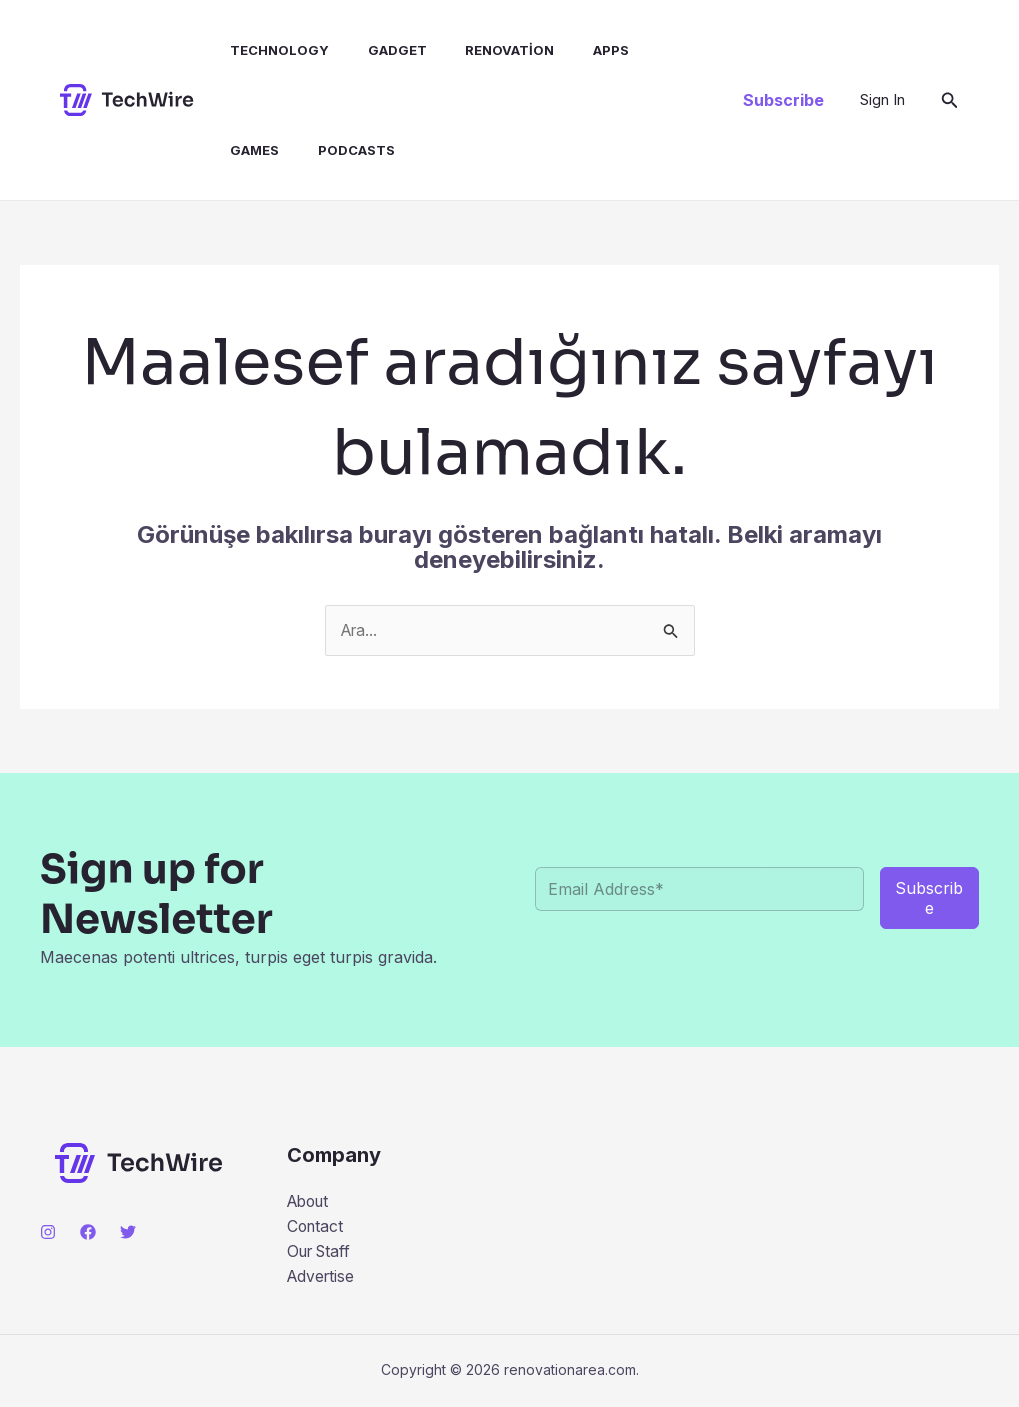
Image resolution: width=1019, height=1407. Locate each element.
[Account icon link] (882, 100)
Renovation (486, 50)
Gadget (380, 50)
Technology (269, 50)
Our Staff (322, 1252)
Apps (581, 50)
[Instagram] (48, 1232)
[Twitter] (128, 1232)
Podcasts (258, 150)
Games (655, 50)
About (310, 1201)
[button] (783, 100)
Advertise (322, 1278)
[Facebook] (88, 1232)
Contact (316, 1227)
